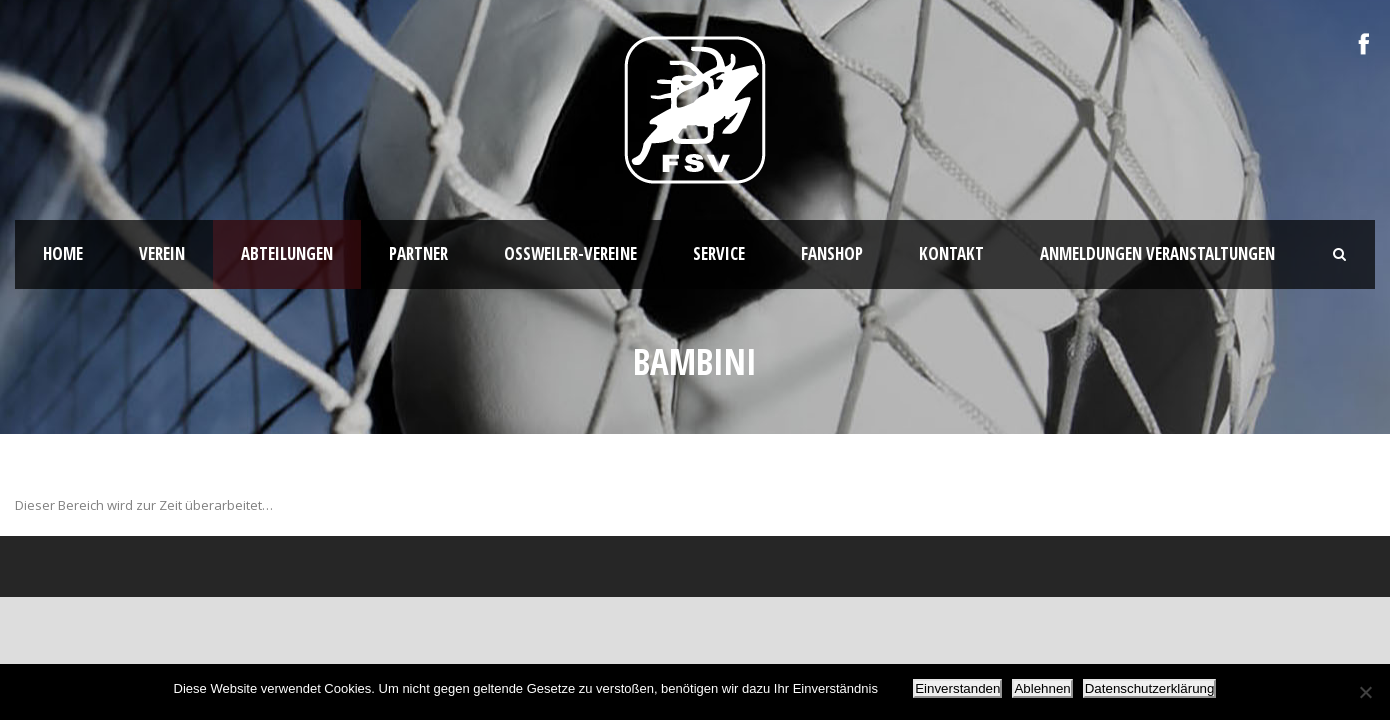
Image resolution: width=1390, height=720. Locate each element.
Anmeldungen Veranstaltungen (1157, 253)
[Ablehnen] (1365, 692)
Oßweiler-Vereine (570, 253)
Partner (418, 253)
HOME (63, 253)
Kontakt (951, 253)
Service (719, 253)
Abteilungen (287, 253)
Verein (162, 253)
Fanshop (832, 253)
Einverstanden (957, 688)
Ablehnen (1042, 688)
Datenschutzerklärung (1150, 688)
